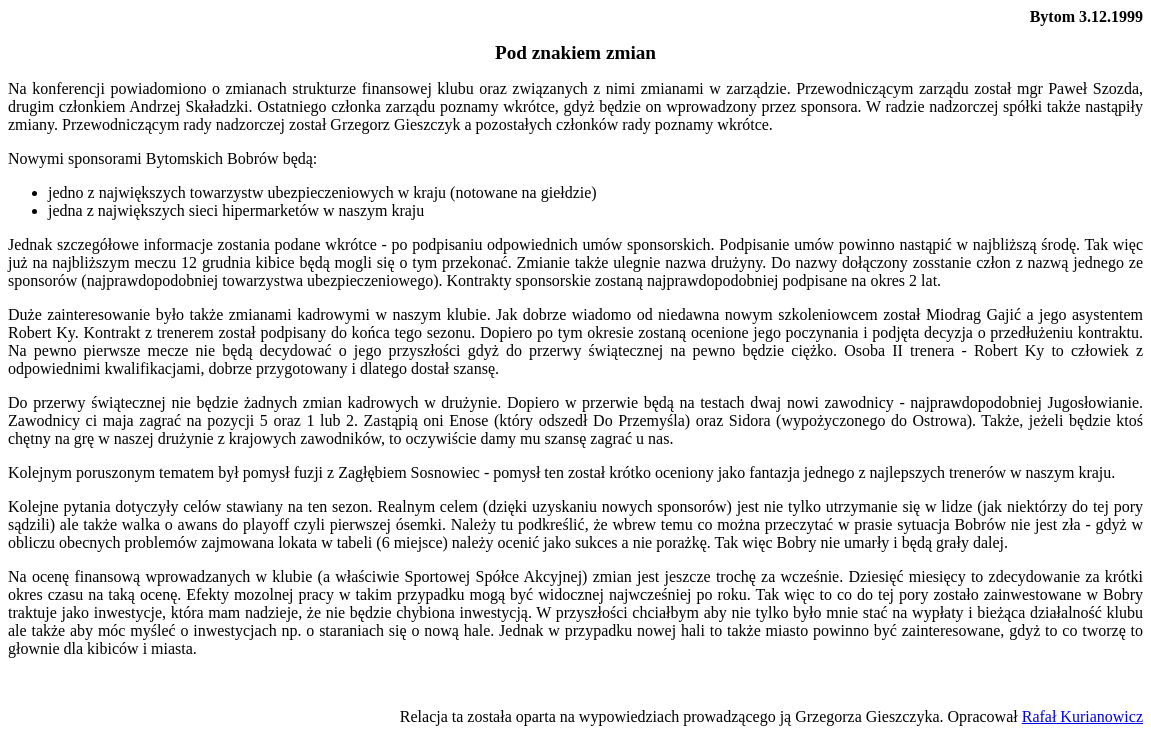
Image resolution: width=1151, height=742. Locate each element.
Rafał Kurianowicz (1082, 716)
